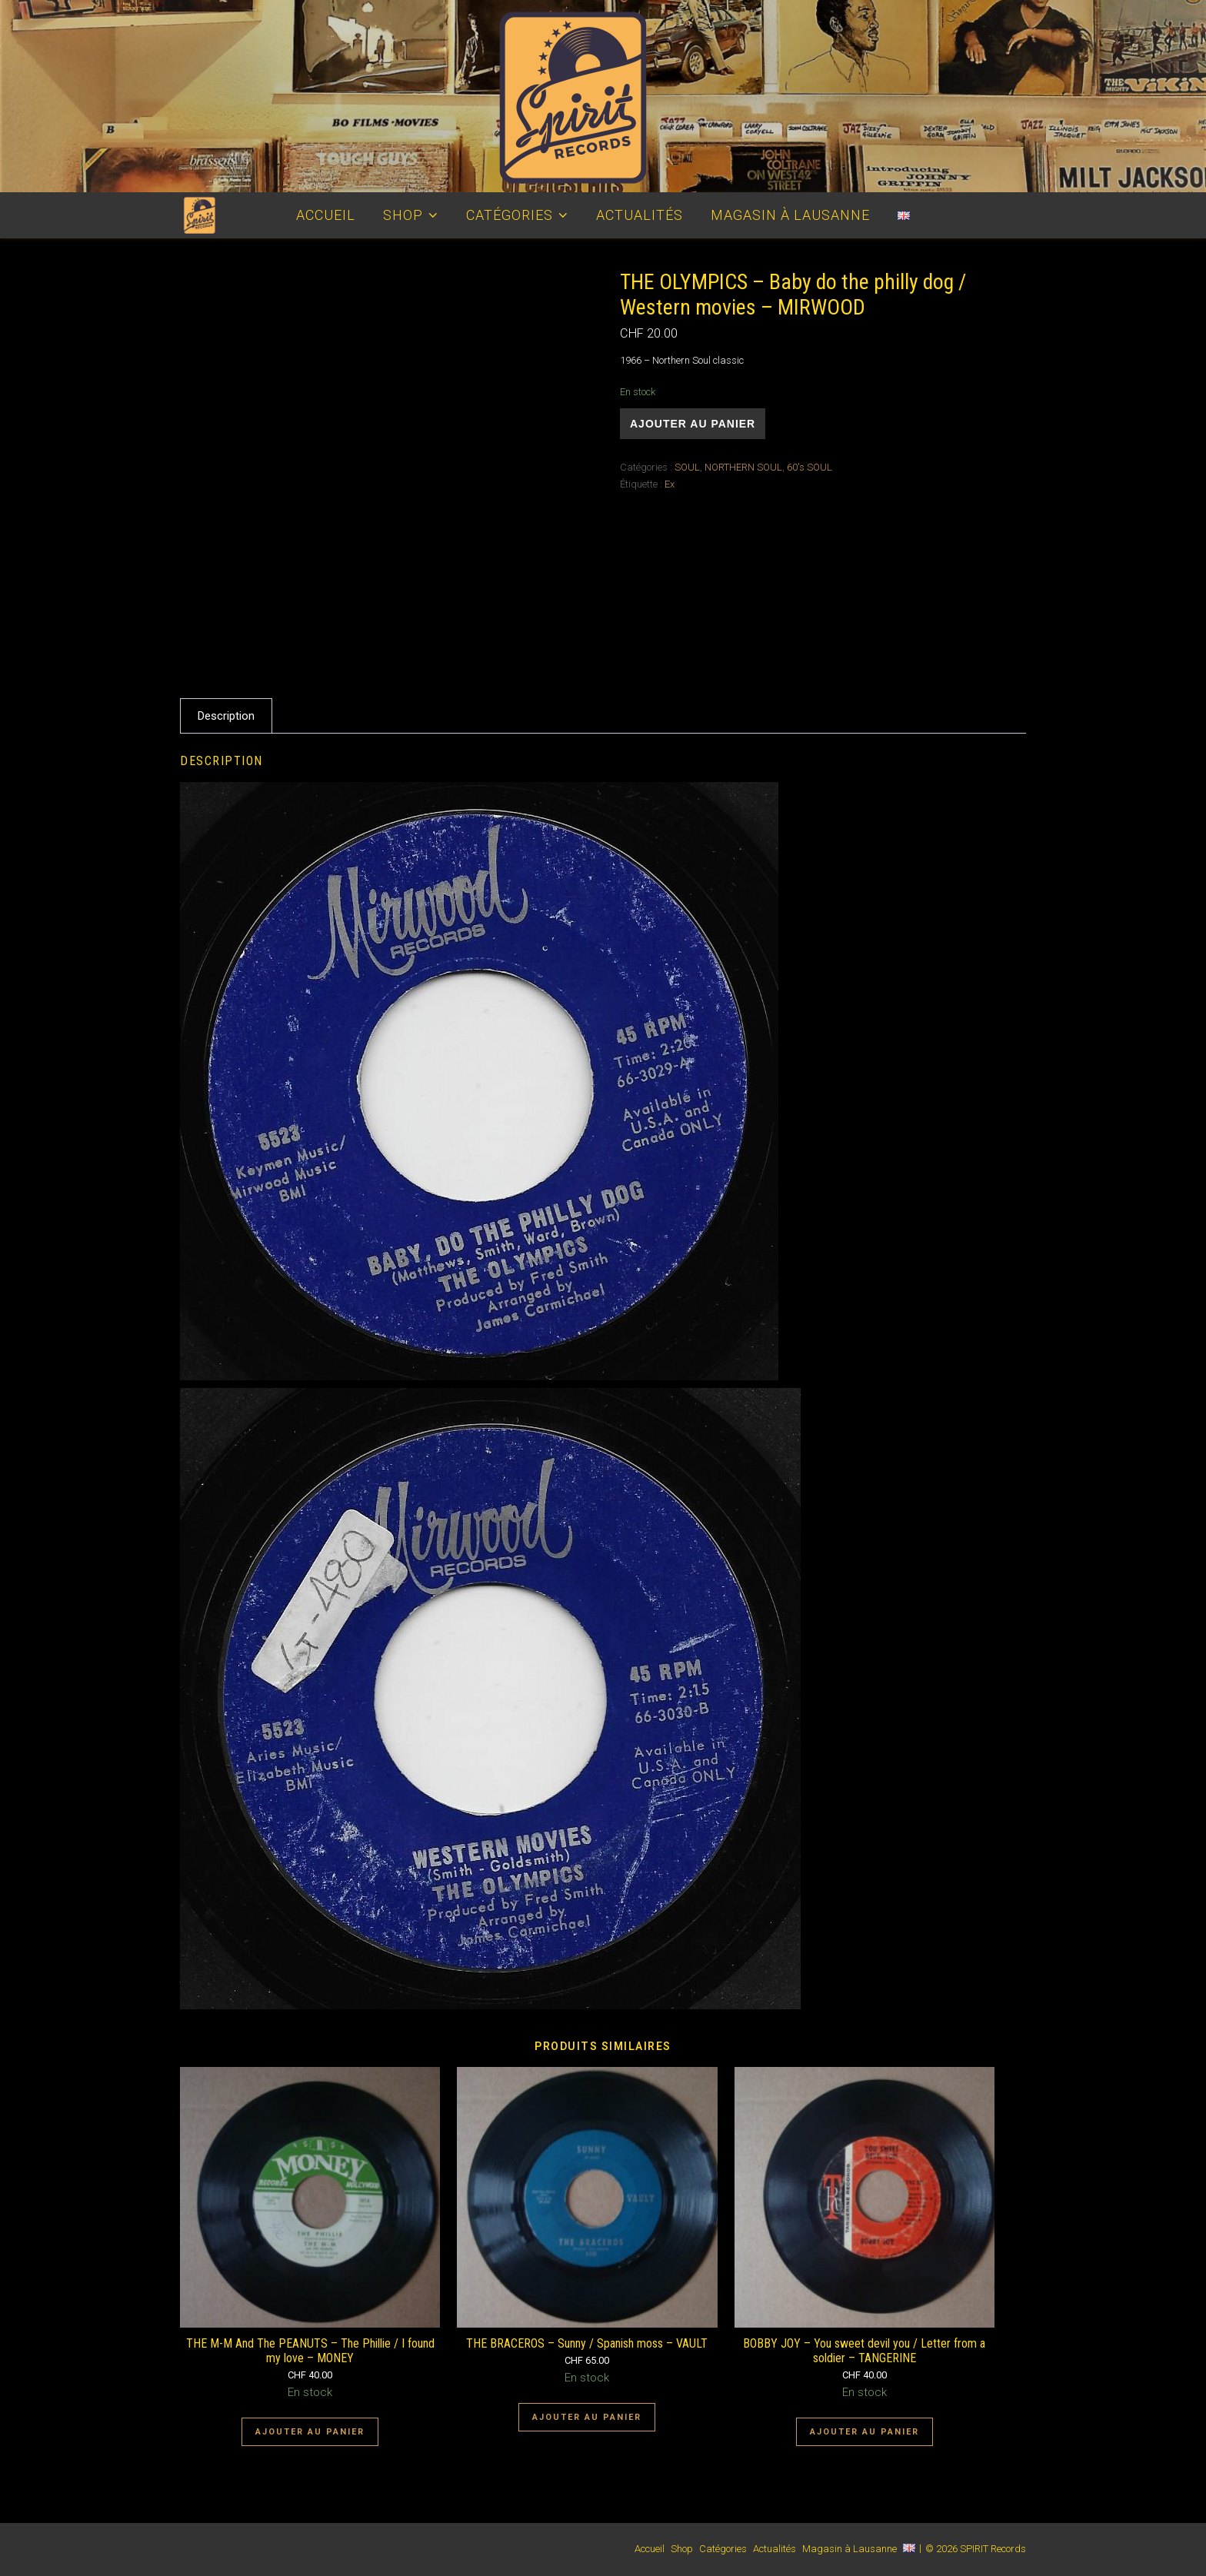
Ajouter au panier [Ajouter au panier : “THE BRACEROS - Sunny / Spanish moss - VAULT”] (586, 2417)
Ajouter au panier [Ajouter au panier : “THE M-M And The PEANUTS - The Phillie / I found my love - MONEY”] (310, 2432)
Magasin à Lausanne (790, 215)
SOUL (687, 467)
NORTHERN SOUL (743, 467)
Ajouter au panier (692, 424)
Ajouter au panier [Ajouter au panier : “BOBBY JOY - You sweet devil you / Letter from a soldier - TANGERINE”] (864, 2432)
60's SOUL (809, 467)
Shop (403, 215)
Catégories (509, 215)
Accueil (325, 215)
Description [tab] (226, 716)
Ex (670, 484)
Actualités (639, 215)
